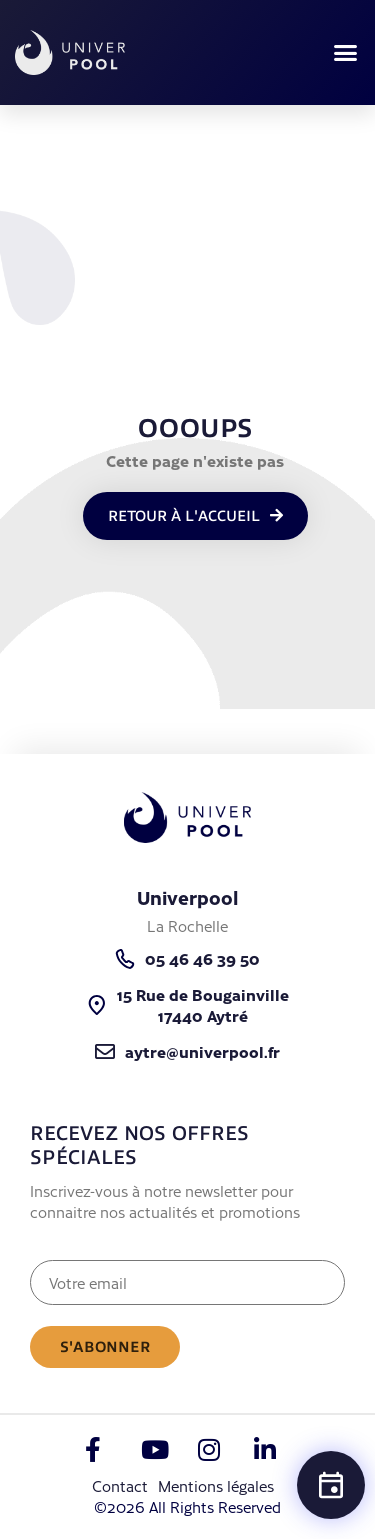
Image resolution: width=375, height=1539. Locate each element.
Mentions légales (216, 1485)
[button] (345, 53)
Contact (120, 1485)
